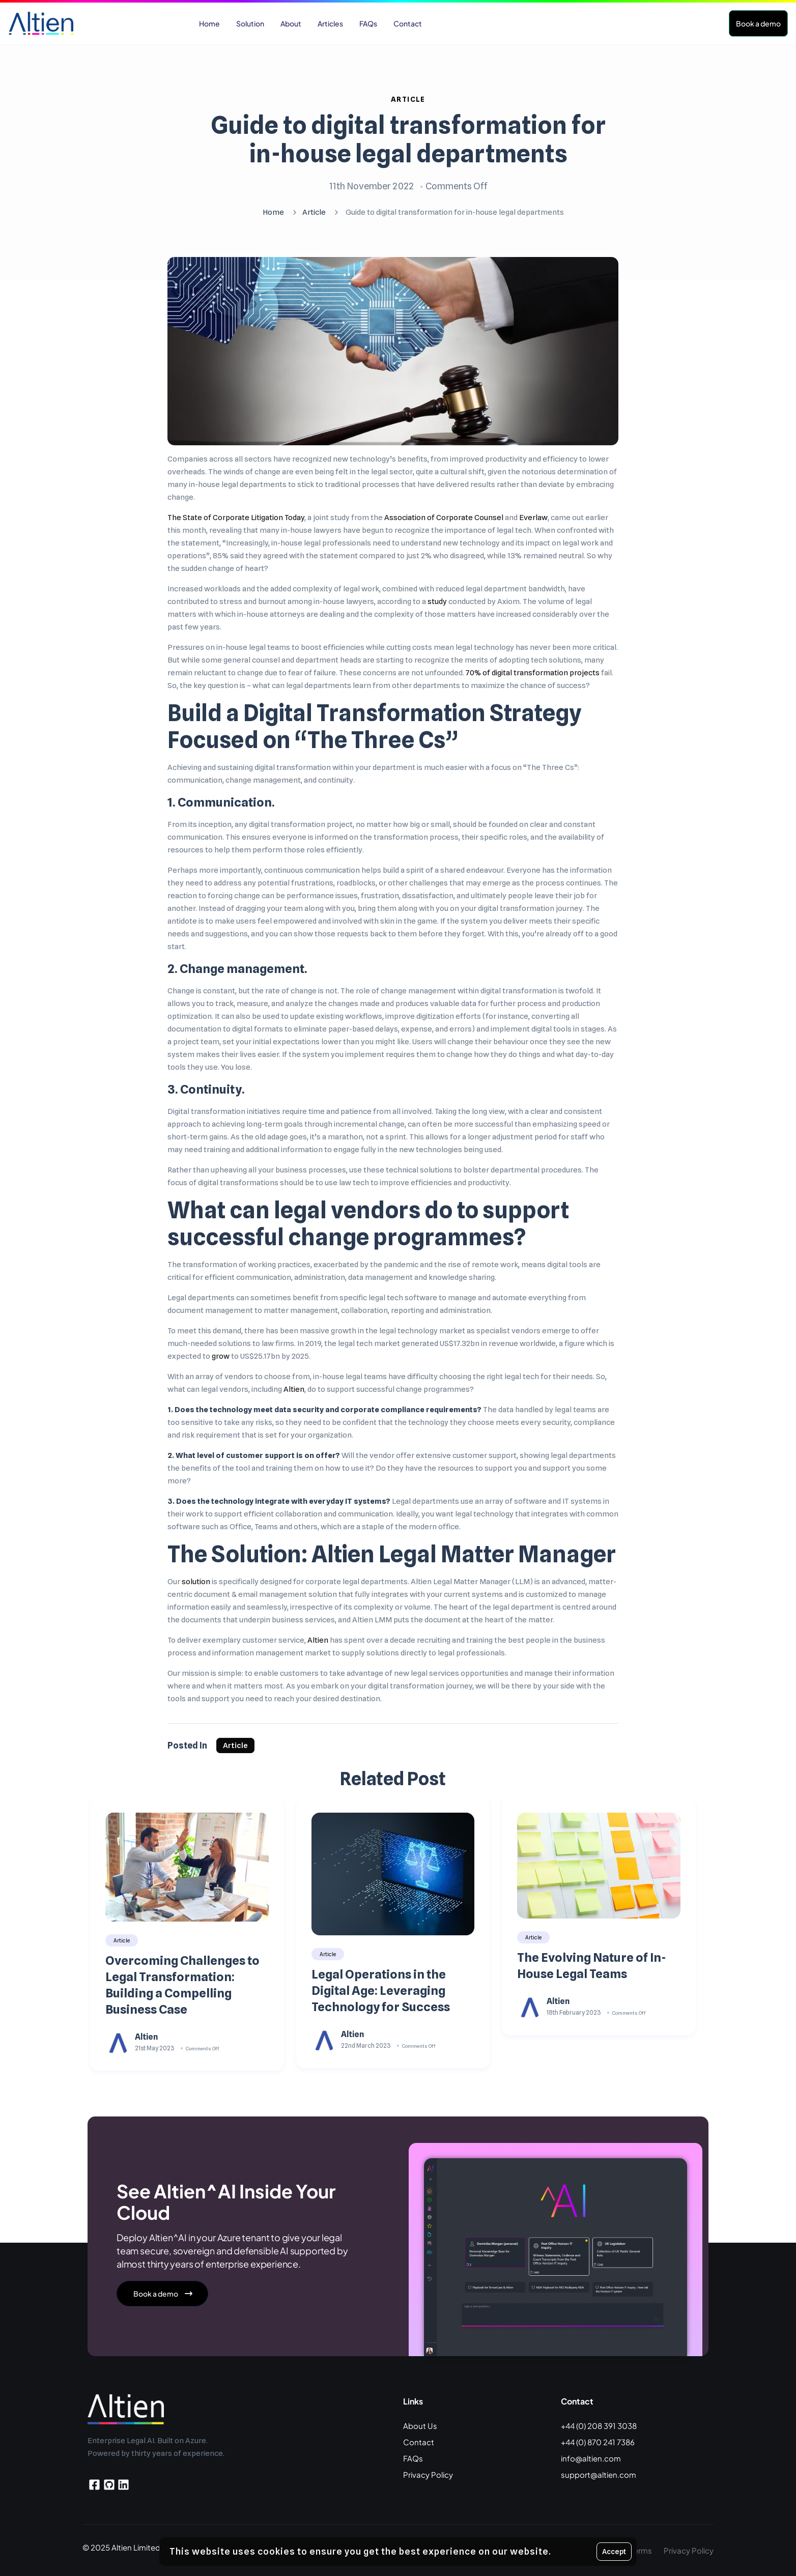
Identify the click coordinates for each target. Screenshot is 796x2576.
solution (196, 1581)
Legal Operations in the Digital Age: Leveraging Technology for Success (380, 1990)
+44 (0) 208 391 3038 (599, 2425)
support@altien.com (598, 2474)
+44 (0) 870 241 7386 (598, 2442)
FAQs (413, 2458)
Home (273, 212)
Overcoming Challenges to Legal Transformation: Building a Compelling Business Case (182, 1985)
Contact (418, 2442)
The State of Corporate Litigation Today (235, 517)
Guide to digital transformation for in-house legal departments (408, 139)
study (437, 601)
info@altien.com (591, 2458)
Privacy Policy (428, 2474)
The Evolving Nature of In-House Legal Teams (591, 1965)
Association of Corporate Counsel (443, 517)
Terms (641, 2550)
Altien (293, 1389)
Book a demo (758, 23)
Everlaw (533, 517)
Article (408, 99)
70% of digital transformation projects (533, 672)
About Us (420, 2425)
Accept (614, 2552)
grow (221, 1356)
